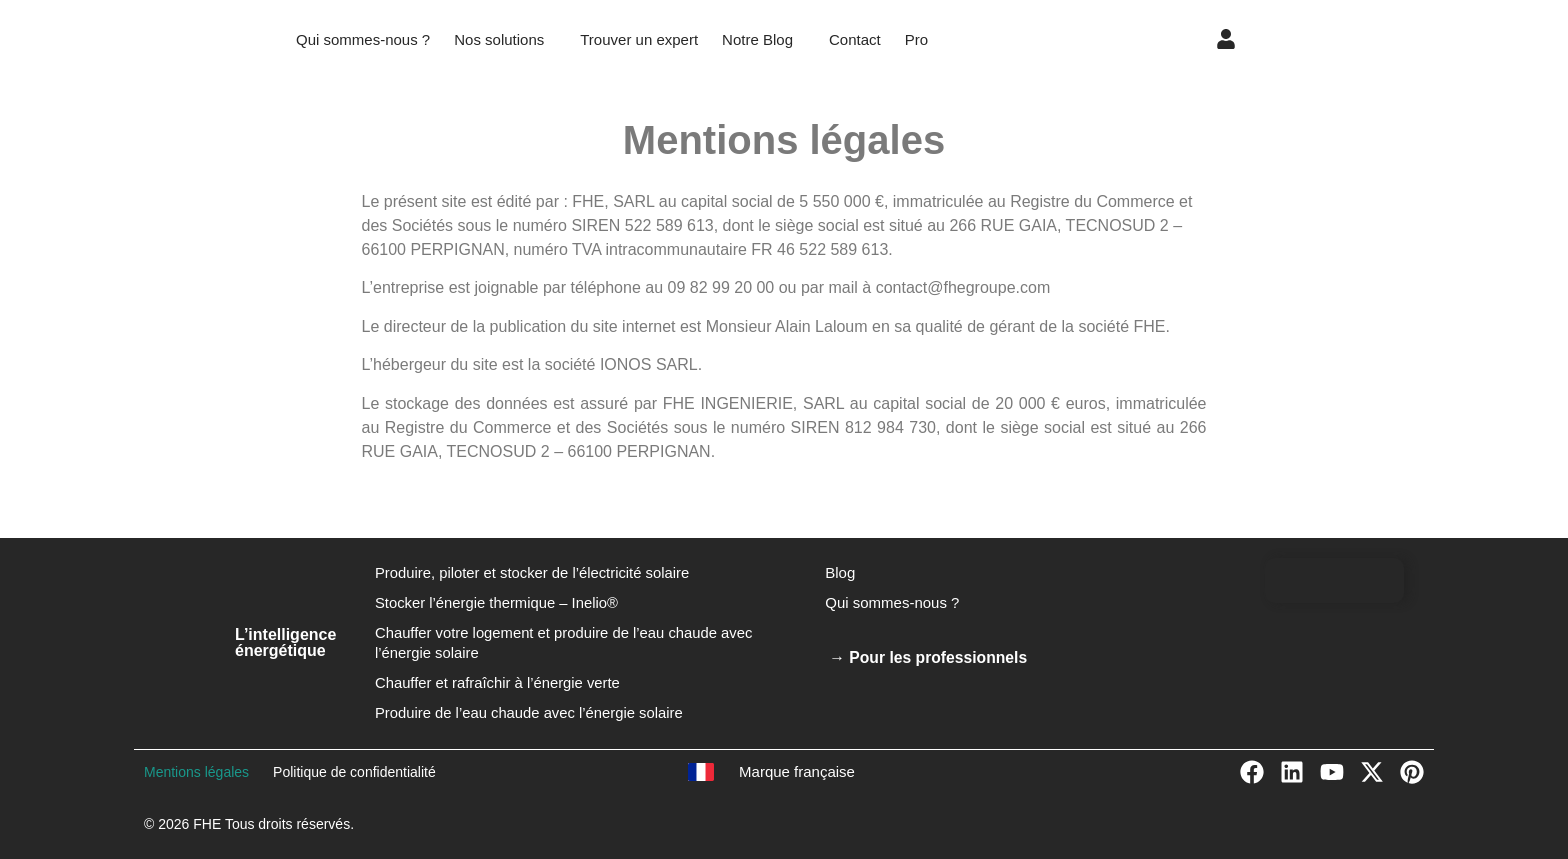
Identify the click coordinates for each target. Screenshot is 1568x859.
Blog (840, 572)
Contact (855, 39)
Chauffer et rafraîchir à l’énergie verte (499, 682)
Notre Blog (757, 39)
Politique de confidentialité (354, 772)
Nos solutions (499, 39)
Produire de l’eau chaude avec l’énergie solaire (531, 712)
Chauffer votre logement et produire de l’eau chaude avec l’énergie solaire (566, 642)
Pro (916, 39)
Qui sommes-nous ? (363, 39)
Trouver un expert (639, 39)
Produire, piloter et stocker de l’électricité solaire (534, 572)
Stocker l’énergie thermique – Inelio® (498, 602)
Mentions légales (196, 772)
